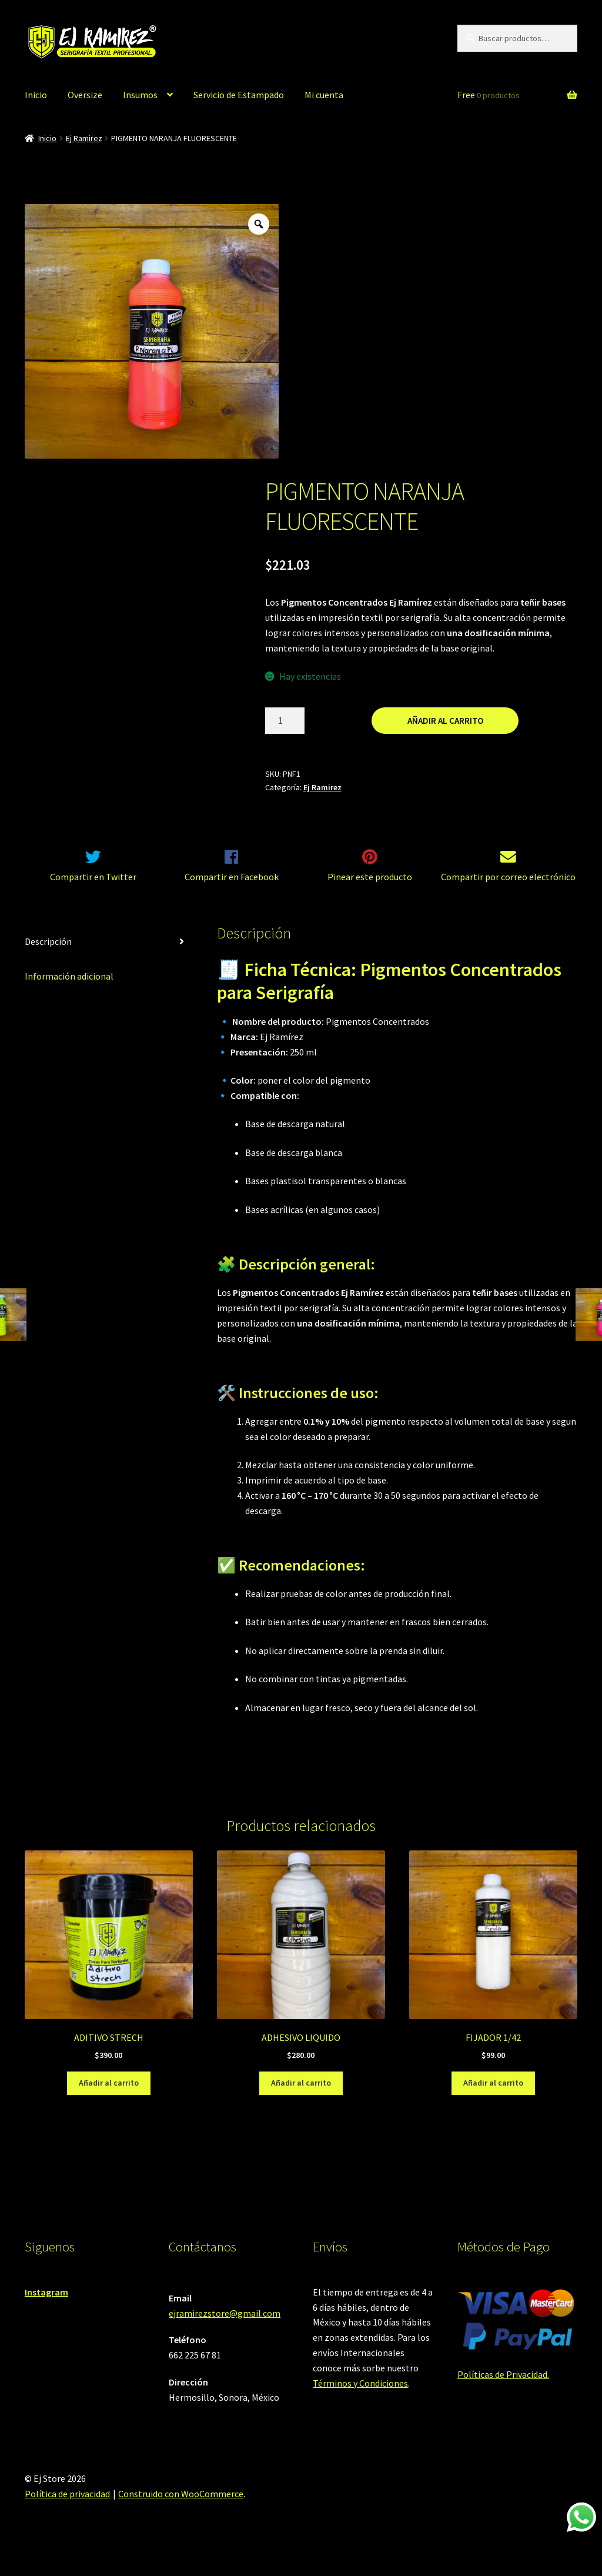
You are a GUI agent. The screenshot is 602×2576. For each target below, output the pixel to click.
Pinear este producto (369, 891)
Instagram (46, 2307)
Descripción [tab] (48, 956)
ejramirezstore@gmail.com (224, 2328)
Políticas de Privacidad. (503, 2388)
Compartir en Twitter (93, 891)
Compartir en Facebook (232, 891)
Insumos (140, 95)
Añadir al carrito (445, 720)
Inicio (36, 95)
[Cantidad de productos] (285, 720)
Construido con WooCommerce (180, 2508)
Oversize (85, 95)
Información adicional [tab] (69, 991)
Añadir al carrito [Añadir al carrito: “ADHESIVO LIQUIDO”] (301, 2097)
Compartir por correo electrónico (508, 891)
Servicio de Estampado (238, 95)
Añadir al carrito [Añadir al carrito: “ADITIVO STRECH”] (109, 2097)
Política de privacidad (67, 2508)
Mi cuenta (324, 95)
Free (488, 95)
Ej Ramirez (84, 138)
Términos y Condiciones (360, 2398)
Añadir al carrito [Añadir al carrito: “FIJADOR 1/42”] (493, 2097)
